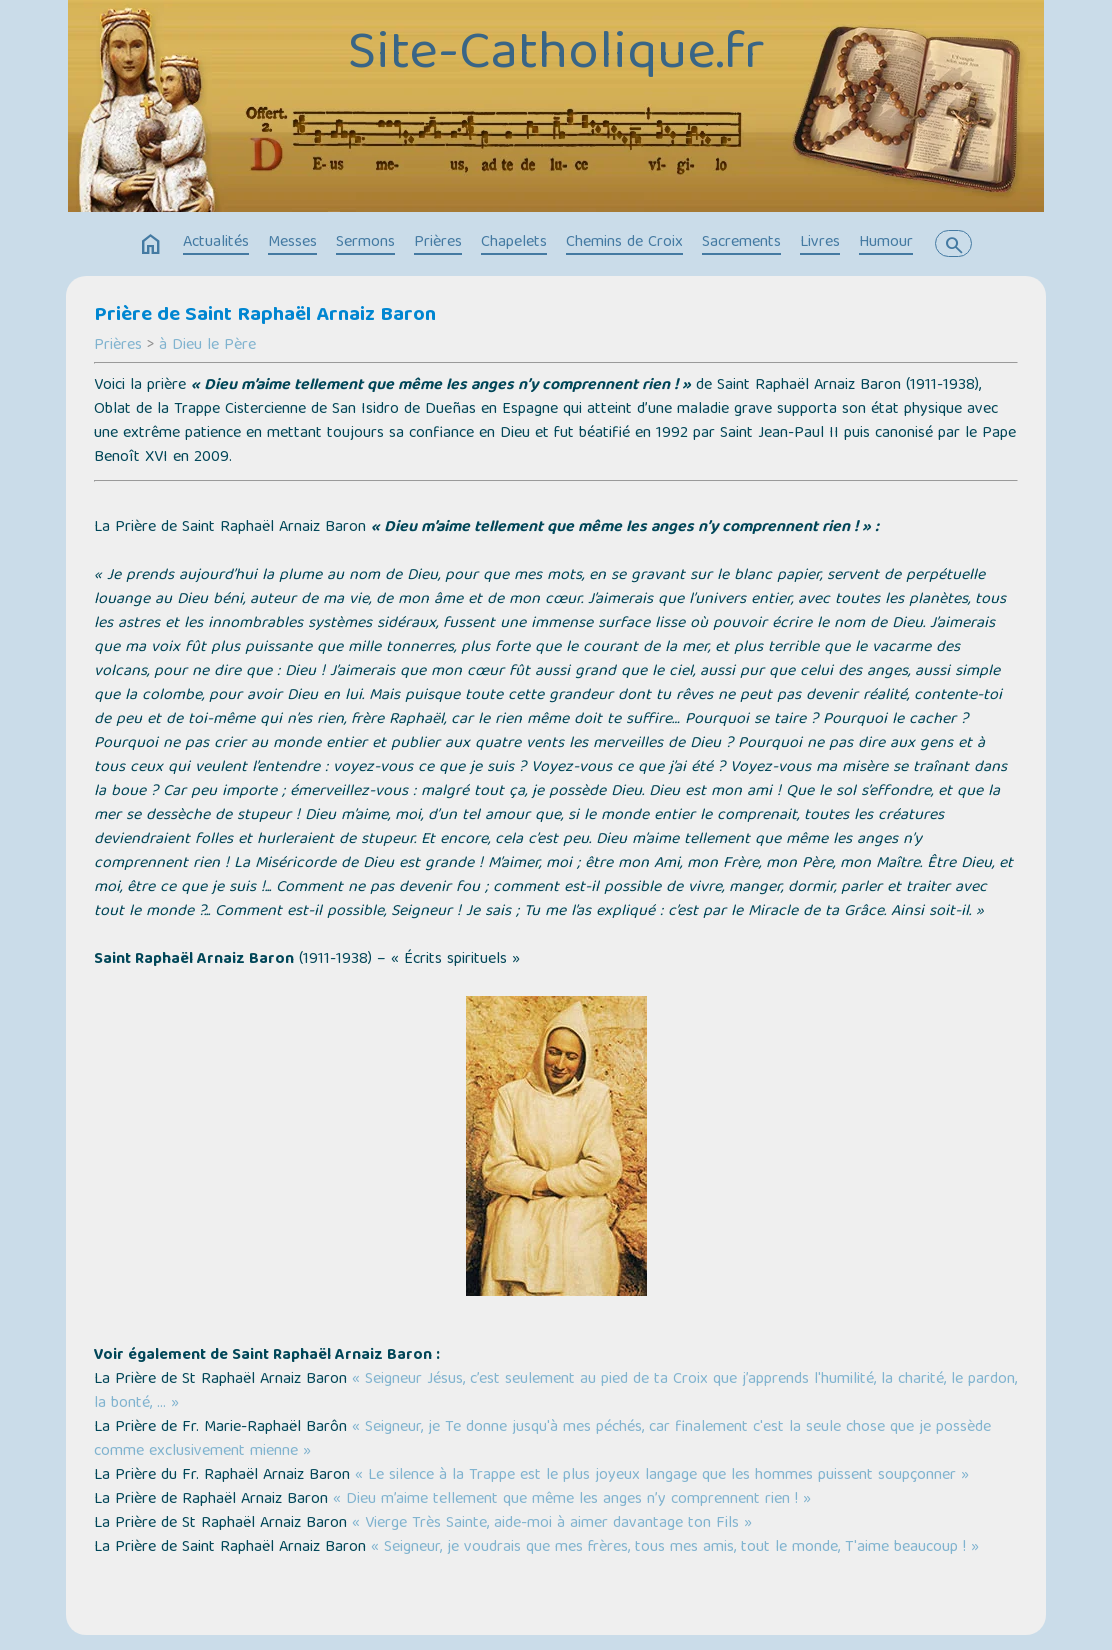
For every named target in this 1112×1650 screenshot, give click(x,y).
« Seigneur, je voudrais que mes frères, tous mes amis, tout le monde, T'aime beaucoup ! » (675, 1548)
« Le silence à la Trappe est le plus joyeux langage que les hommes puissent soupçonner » (662, 1476)
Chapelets (514, 243)
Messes (292, 243)
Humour (886, 243)
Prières (438, 243)
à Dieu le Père (207, 346)
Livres (820, 243)
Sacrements (741, 243)
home (151, 245)
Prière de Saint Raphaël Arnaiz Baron (265, 316)
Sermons (365, 243)
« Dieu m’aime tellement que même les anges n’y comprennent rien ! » (572, 1500)
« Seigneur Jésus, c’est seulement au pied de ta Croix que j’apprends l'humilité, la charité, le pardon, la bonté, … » (555, 1392)
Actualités (216, 243)
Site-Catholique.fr (556, 56)
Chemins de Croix (624, 243)
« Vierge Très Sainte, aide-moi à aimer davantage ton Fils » (552, 1524)
